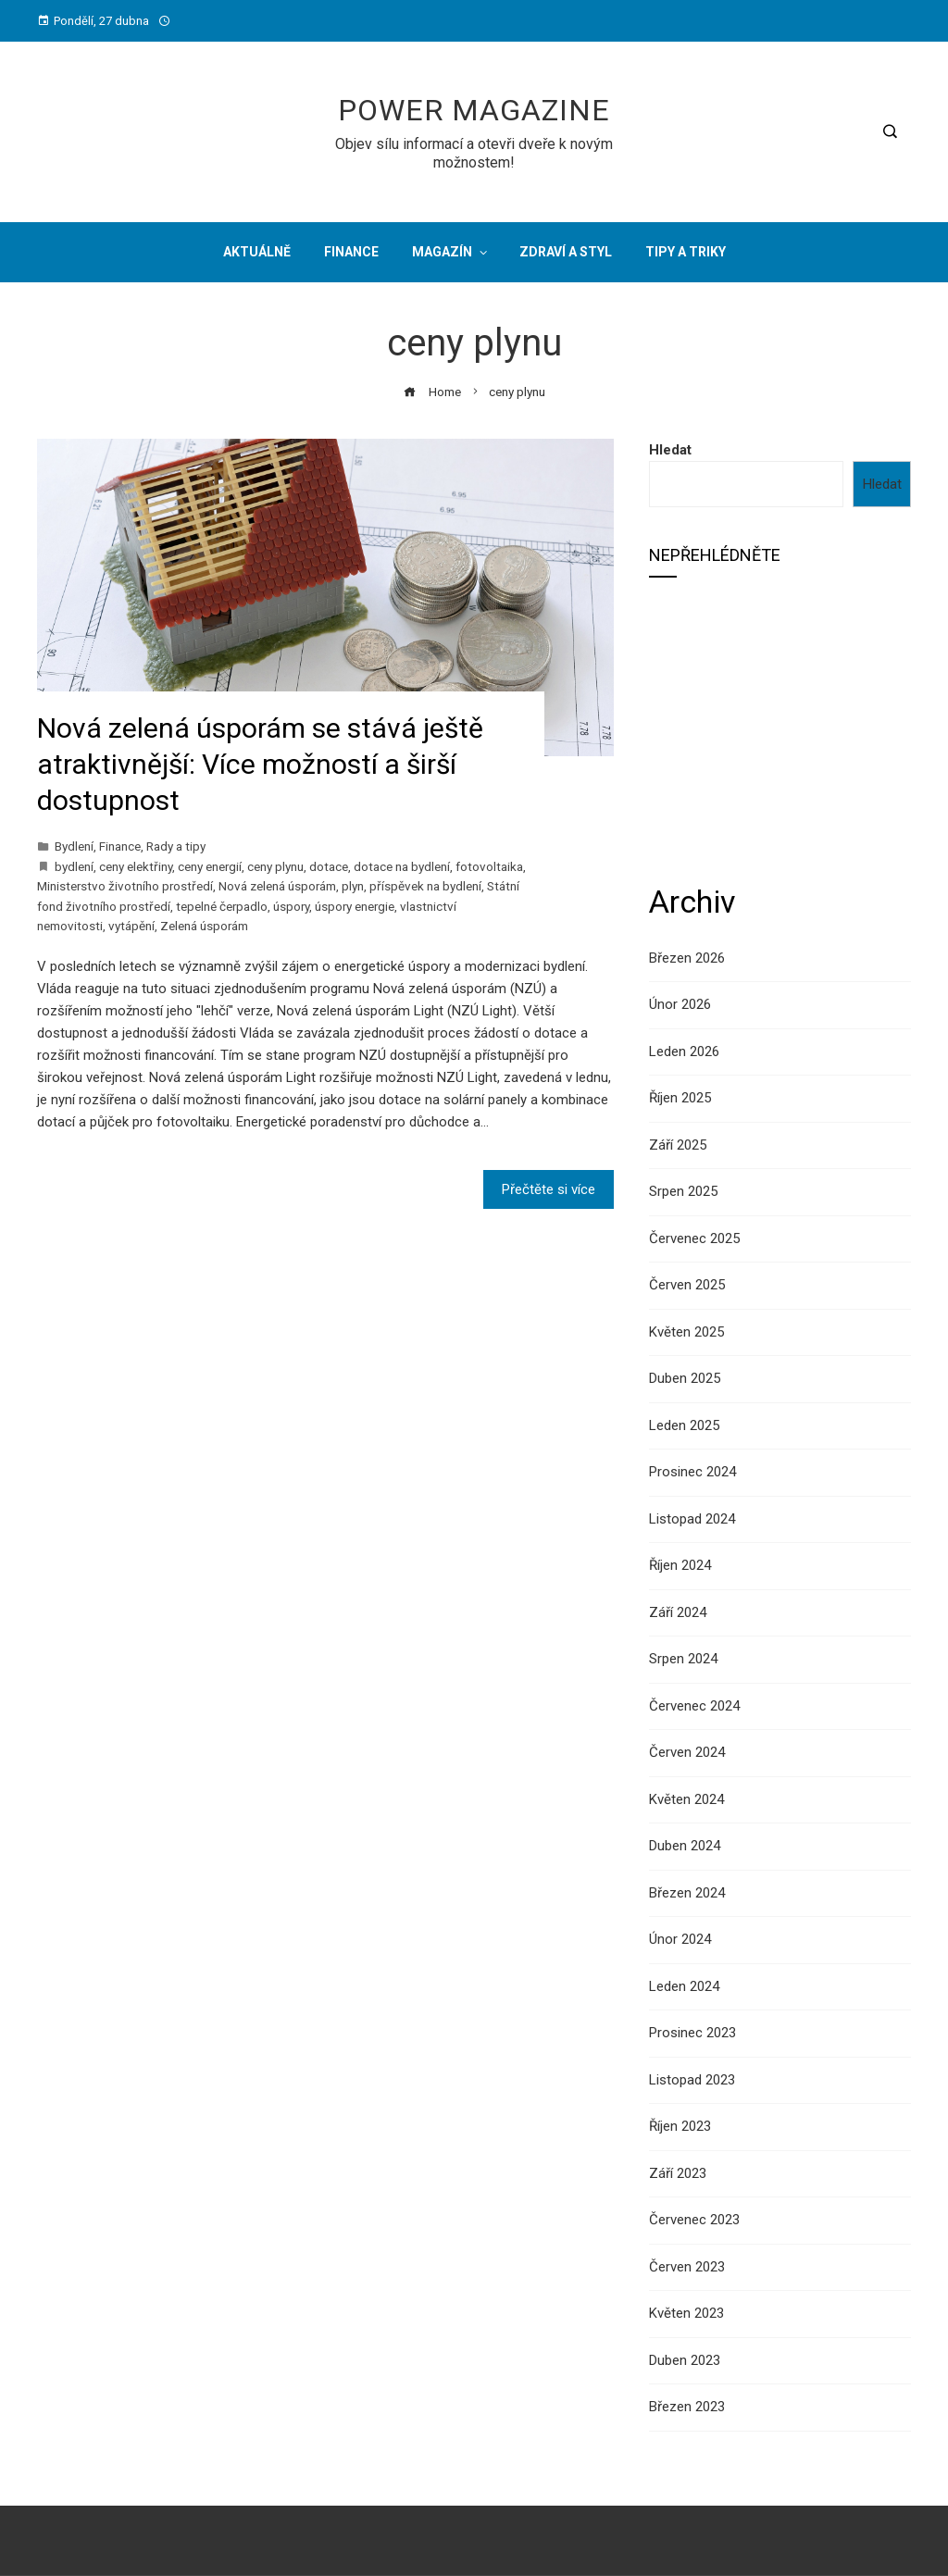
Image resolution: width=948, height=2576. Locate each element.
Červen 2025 (687, 1284)
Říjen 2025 (680, 1097)
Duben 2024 (684, 1845)
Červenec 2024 (694, 1706)
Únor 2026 (680, 1004)
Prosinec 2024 (692, 1471)
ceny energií (210, 866)
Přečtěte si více (548, 1189)
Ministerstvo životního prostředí (125, 885)
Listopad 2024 (692, 1519)
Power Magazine (474, 110)
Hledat (670, 450)
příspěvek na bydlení (425, 885)
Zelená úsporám (204, 925)
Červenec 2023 (694, 2219)
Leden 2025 (684, 1425)
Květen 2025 (686, 1332)
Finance (120, 846)
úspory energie (354, 906)
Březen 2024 (687, 1893)
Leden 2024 (684, 1986)
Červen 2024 (687, 1752)
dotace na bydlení (402, 866)
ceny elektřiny (135, 866)
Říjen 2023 (680, 2126)
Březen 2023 (687, 2406)
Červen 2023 (687, 2267)
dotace (328, 866)
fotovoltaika (489, 866)
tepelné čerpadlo (222, 906)
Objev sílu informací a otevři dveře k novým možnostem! (474, 152)
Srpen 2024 (683, 1658)
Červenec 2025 (694, 1238)
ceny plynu (275, 866)
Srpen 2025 (683, 1191)
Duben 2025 (684, 1378)
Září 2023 (677, 2173)
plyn (353, 885)
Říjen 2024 (680, 1565)
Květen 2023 (686, 2313)
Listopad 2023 (692, 2080)
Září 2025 (677, 1145)
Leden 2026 (684, 1051)
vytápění (131, 925)
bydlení (74, 866)
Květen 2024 (686, 1799)
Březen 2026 (687, 958)
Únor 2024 (680, 1939)
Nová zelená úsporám (277, 885)
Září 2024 (677, 1612)
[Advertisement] (780, 728)
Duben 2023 (684, 2360)
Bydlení (74, 846)
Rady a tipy (176, 846)
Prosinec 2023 (692, 2032)
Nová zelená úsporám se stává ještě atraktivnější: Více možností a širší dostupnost (260, 764)
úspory (291, 906)
